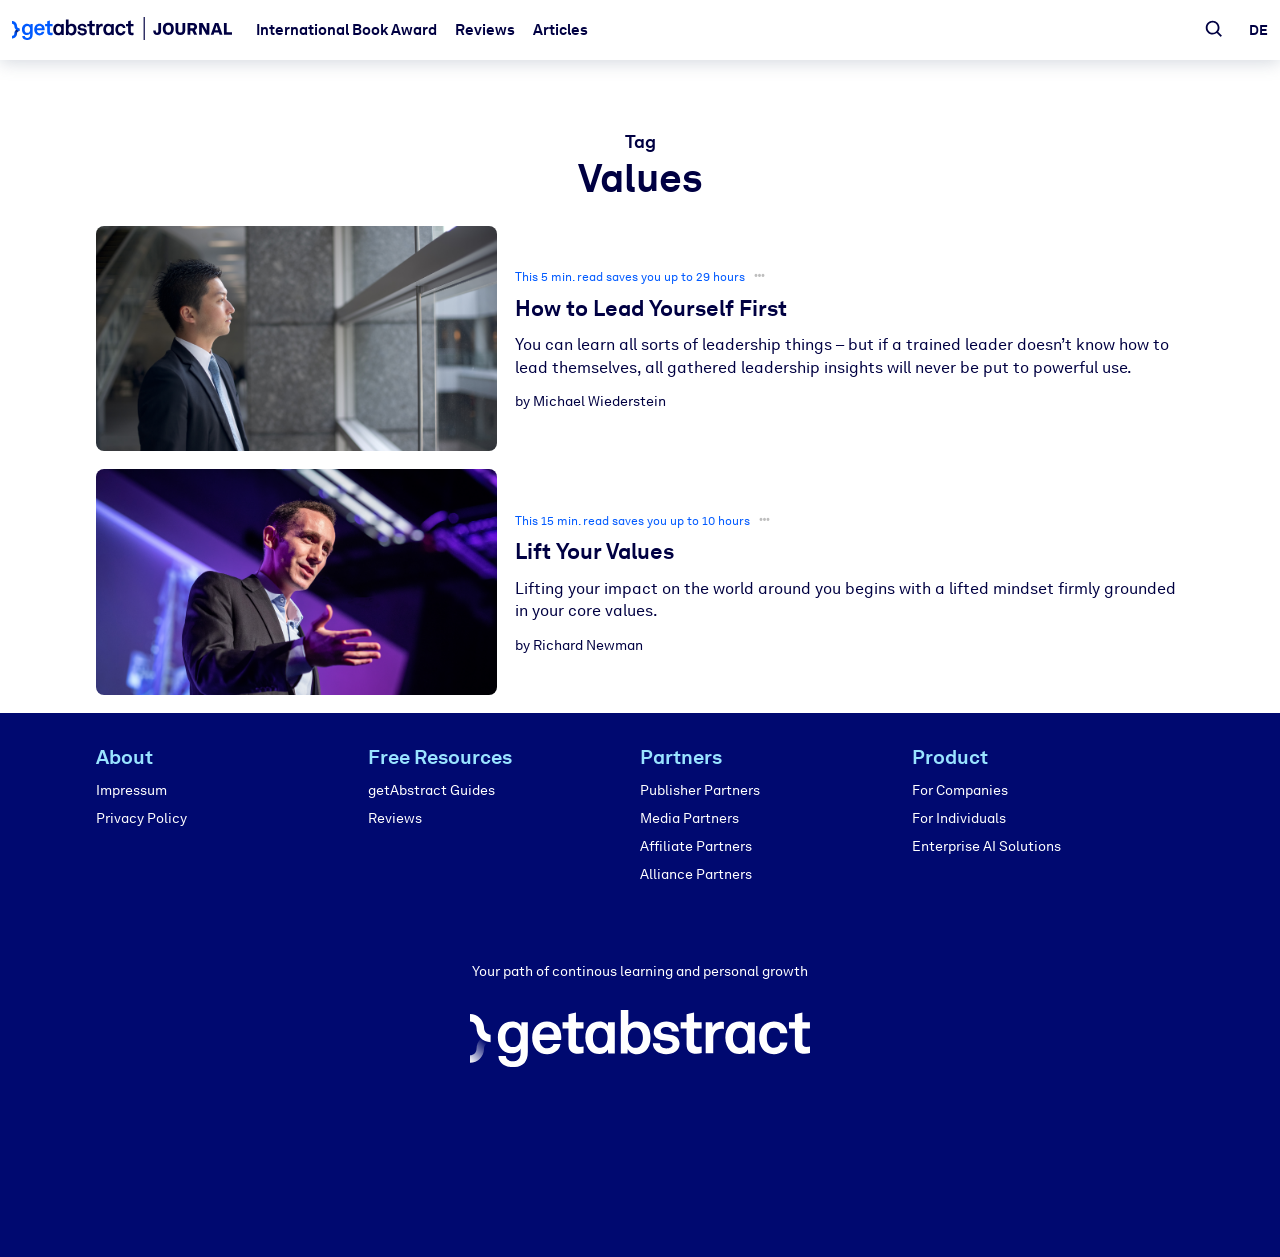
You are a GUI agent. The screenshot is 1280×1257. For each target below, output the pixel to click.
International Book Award (346, 30)
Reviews (485, 30)
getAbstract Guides (431, 790)
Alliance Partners (696, 874)
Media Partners (689, 818)
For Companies (960, 790)
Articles (560, 30)
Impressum (131, 790)
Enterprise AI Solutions (986, 846)
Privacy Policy (141, 818)
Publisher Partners (700, 790)
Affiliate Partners (696, 846)
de (1258, 30)
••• (759, 275)
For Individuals (959, 818)
